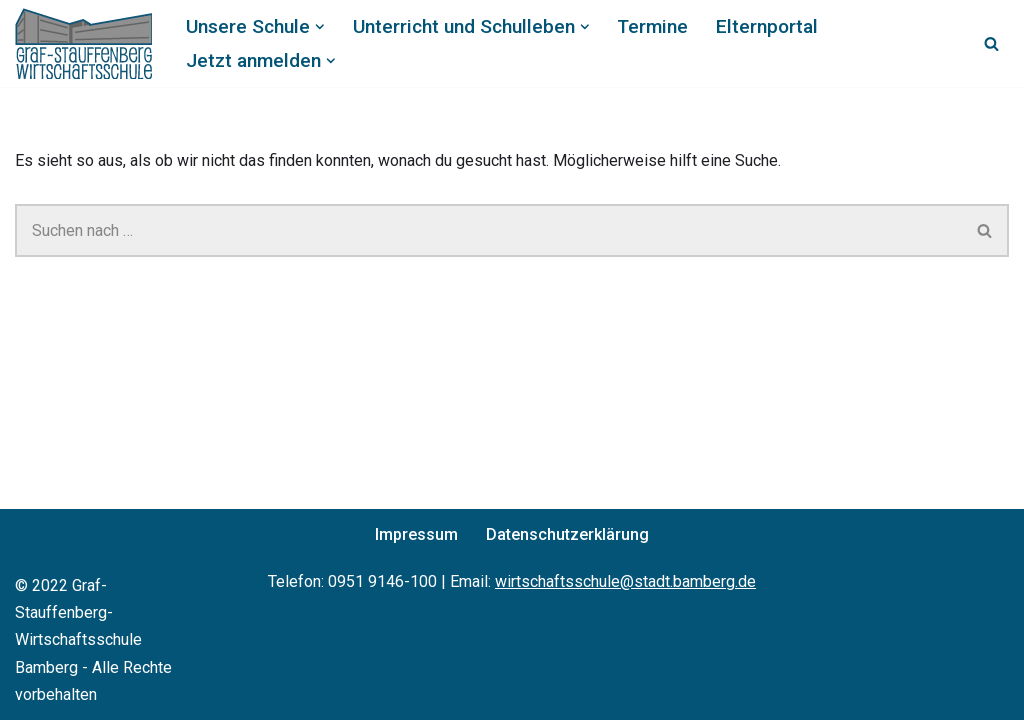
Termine (652, 26)
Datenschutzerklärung (567, 534)
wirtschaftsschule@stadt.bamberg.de (625, 581)
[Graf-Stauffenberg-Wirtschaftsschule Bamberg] (83, 43)
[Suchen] (991, 43)
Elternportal (767, 26)
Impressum (416, 534)
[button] (320, 27)
